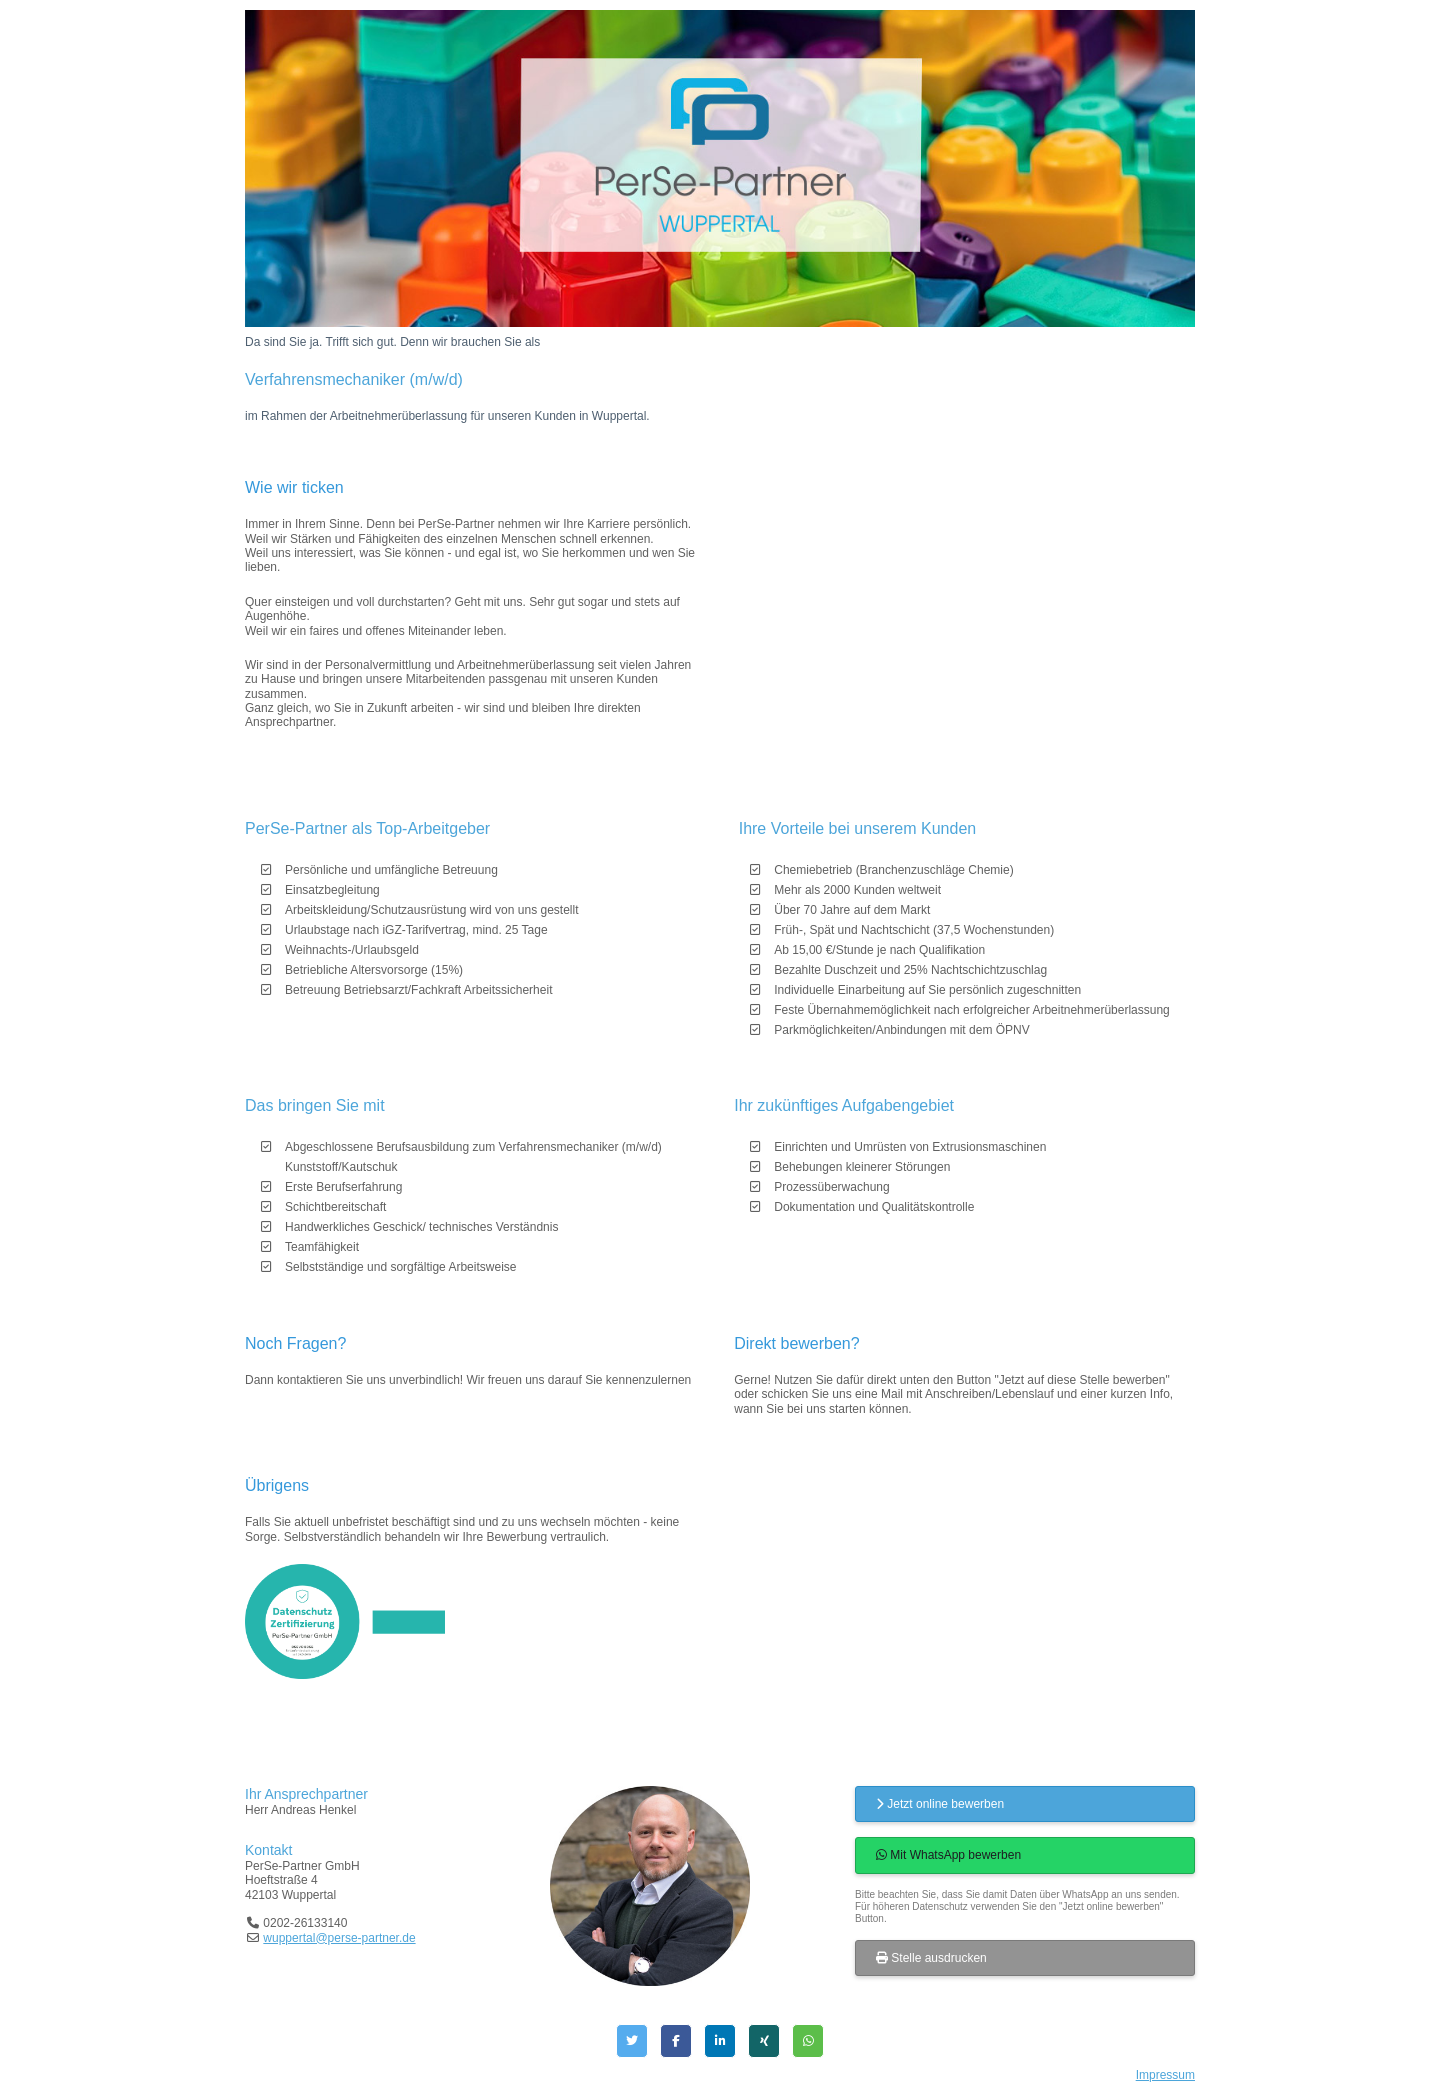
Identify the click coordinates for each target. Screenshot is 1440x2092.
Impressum (1165, 2075)
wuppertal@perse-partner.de (339, 1938)
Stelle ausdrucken (931, 1958)
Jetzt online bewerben (940, 1804)
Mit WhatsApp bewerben (948, 1855)
